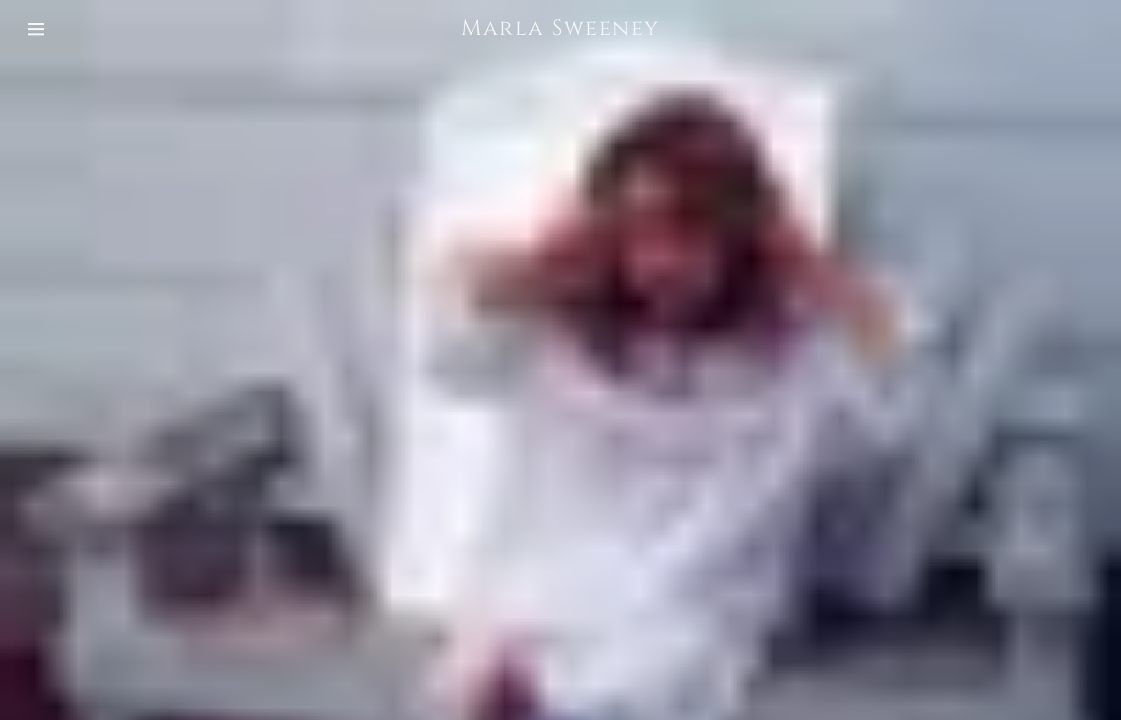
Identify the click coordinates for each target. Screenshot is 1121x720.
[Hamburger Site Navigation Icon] (56, 29)
